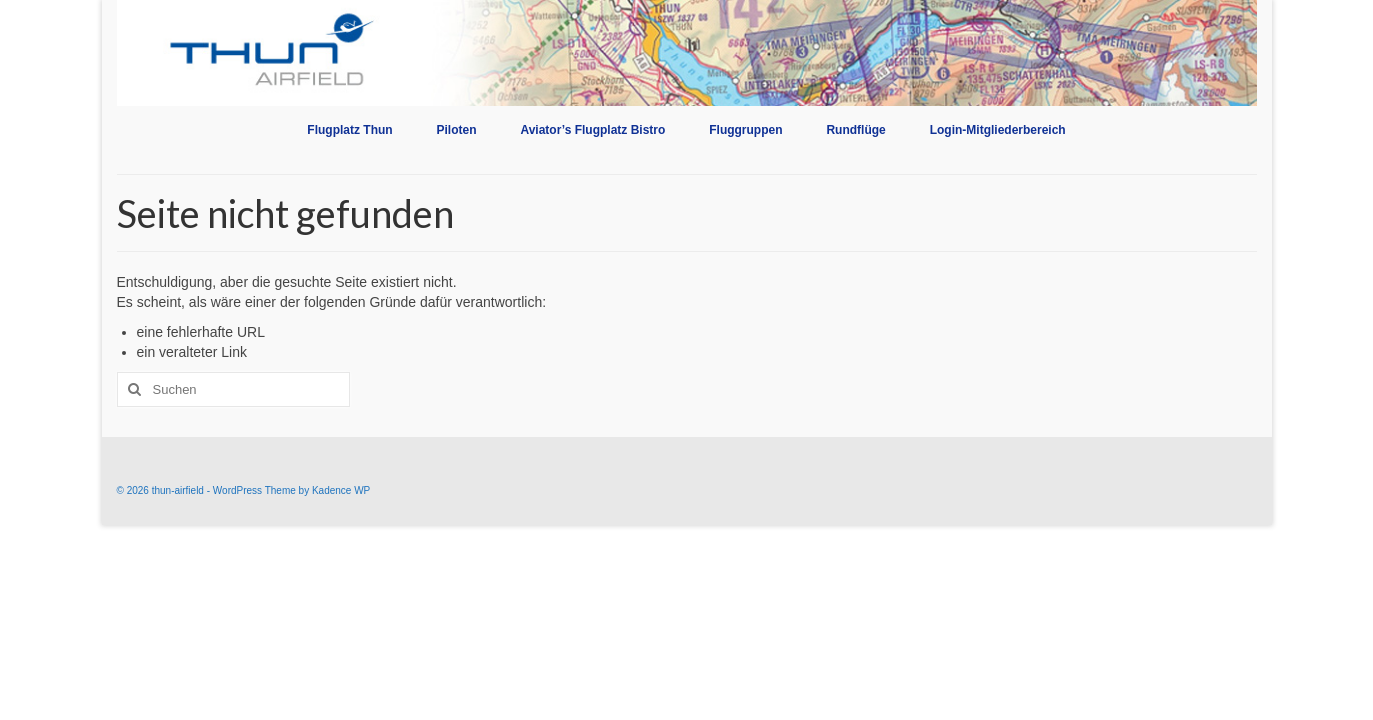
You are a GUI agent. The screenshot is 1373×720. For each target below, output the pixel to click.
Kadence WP (341, 490)
